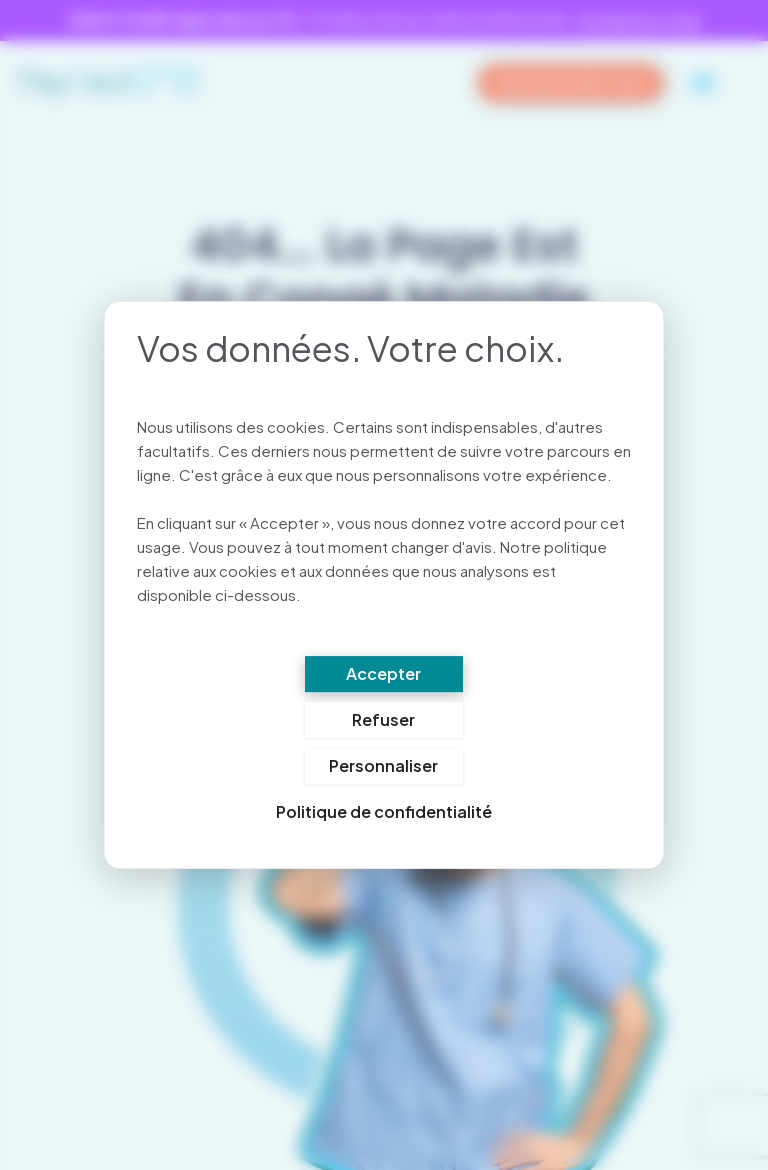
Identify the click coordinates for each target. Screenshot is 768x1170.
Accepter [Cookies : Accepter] (383, 674)
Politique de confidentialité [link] (384, 812)
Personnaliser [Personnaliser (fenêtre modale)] (383, 766)
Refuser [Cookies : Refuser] (383, 720)
